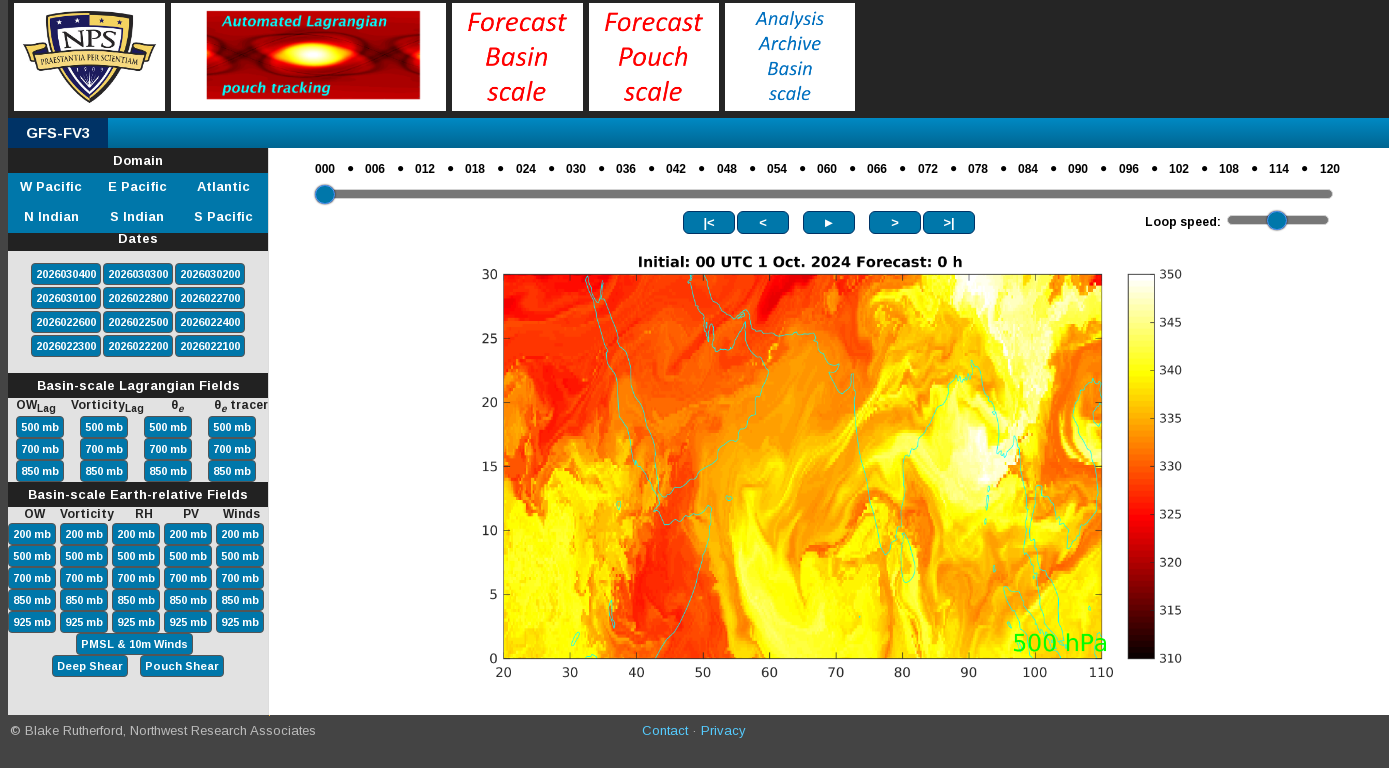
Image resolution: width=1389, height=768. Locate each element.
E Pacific (137, 186)
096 (1129, 169)
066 (877, 169)
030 (576, 169)
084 (1028, 169)
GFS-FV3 (58, 132)
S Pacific (223, 216)
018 (475, 169)
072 (928, 169)
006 (375, 169)
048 (727, 169)
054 (777, 169)
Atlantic (223, 186)
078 (978, 169)
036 (626, 169)
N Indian (51, 216)
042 (676, 169)
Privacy (723, 730)
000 (325, 169)
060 (827, 169)
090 (1078, 169)
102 (1179, 169)
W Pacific (51, 186)
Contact (665, 730)
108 (1229, 169)
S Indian (137, 216)
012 (425, 169)
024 (526, 169)
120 (1330, 169)
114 (1279, 169)
